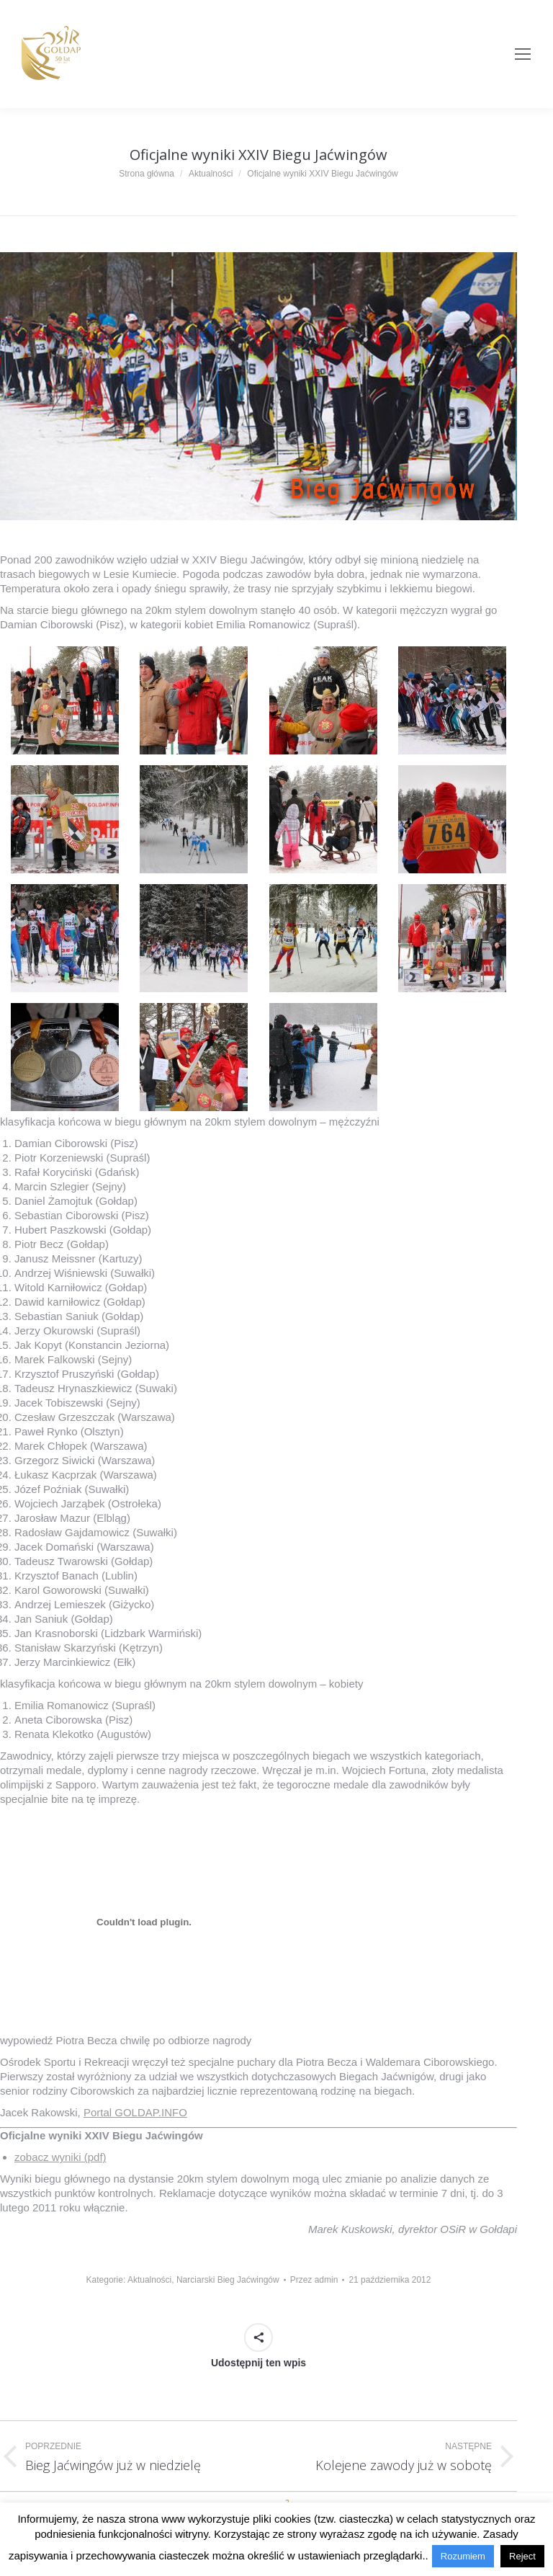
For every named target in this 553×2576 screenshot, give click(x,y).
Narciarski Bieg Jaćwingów (227, 2280)
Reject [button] (522, 2556)
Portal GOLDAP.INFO (135, 2112)
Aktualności (149, 2280)
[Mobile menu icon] (522, 54)
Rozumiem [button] (463, 2556)
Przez (314, 2280)
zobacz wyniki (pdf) (60, 2157)
